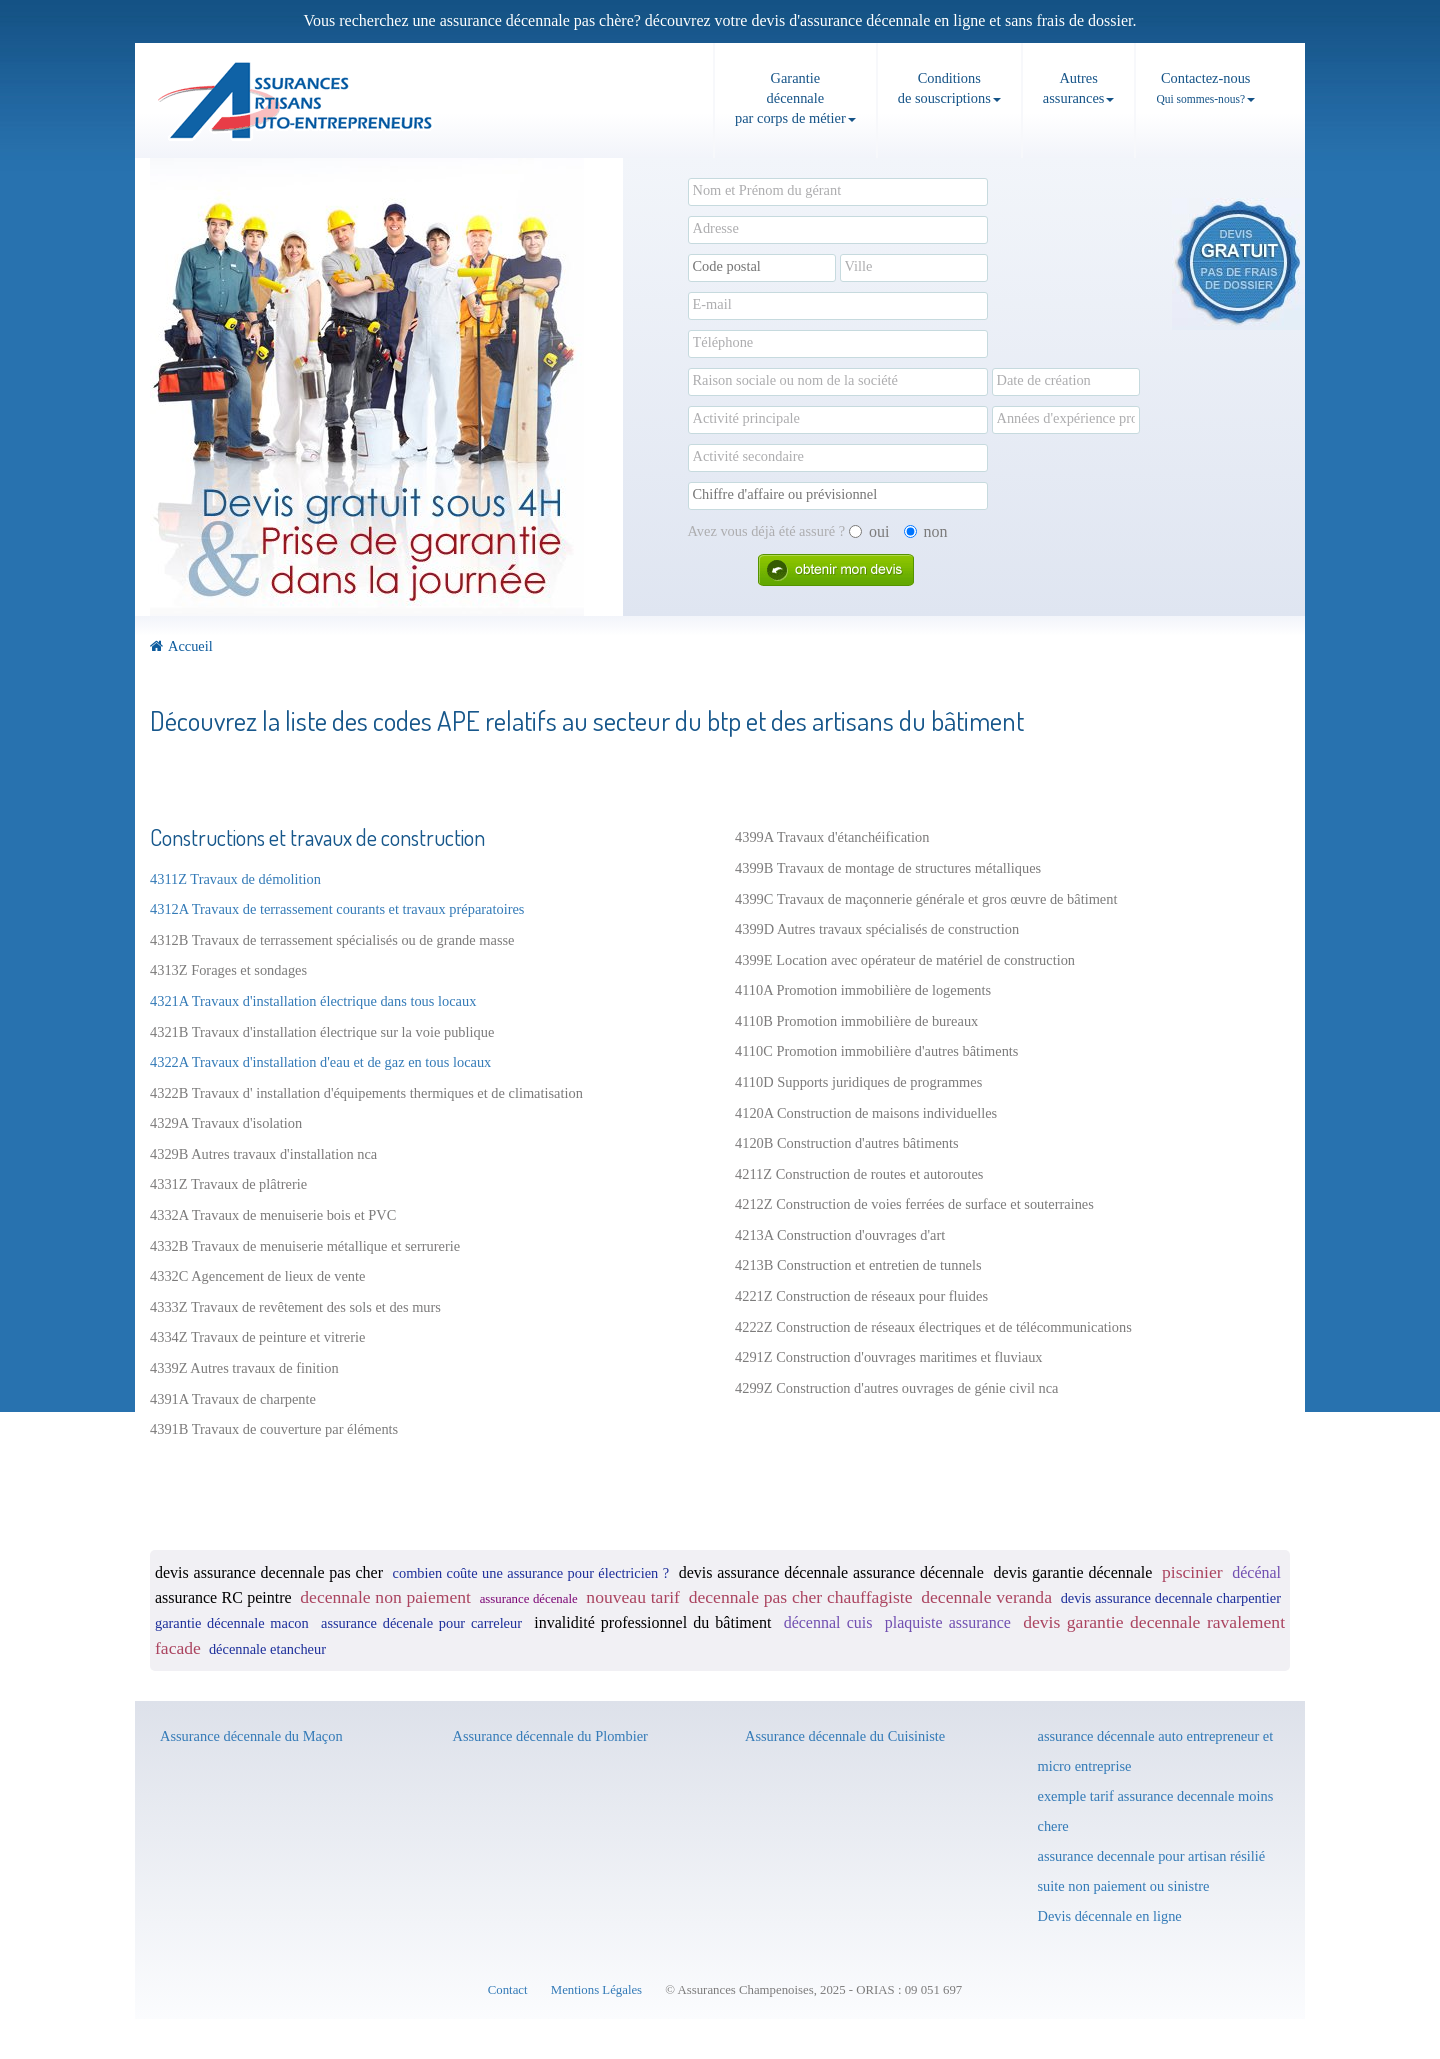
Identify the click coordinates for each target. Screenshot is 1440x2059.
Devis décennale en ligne (1110, 1916)
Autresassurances (1079, 88)
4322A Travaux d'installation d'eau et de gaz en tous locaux (320, 1062)
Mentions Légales (596, 1990)
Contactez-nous (1205, 87)
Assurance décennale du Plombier (550, 1736)
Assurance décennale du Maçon (251, 1736)
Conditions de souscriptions (949, 88)
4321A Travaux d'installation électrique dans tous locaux (313, 1001)
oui (869, 531)
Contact (508, 1990)
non (926, 531)
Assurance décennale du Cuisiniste (845, 1736)
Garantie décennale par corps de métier (795, 98)
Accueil (181, 646)
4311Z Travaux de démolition (235, 879)
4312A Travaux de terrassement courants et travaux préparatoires (337, 909)
